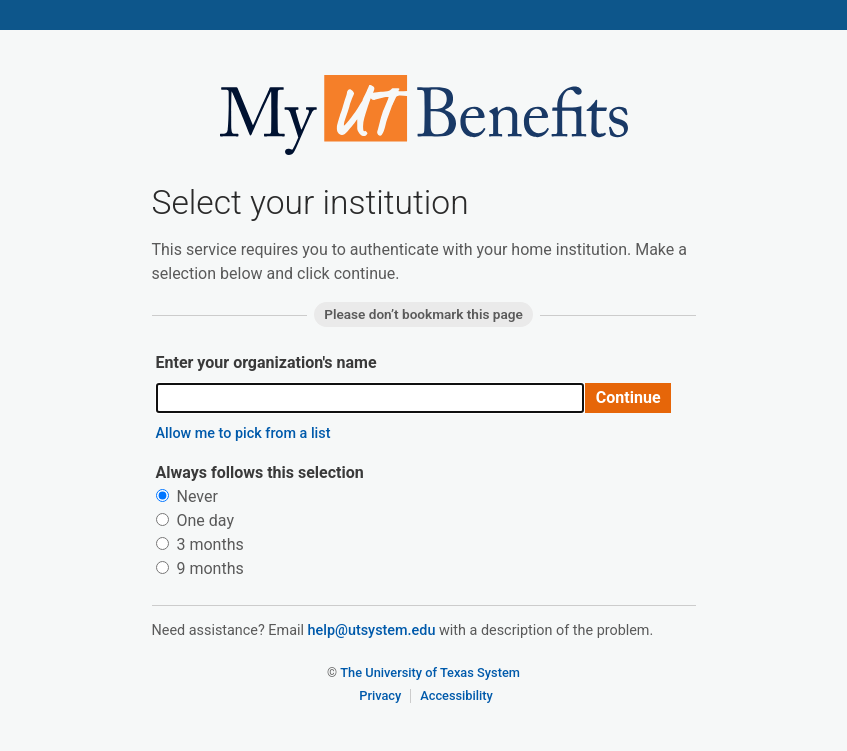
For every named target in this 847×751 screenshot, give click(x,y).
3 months (200, 544)
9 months (200, 568)
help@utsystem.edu (372, 630)
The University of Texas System (430, 672)
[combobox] (370, 398)
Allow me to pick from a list (243, 433)
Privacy (380, 695)
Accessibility (456, 695)
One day (195, 520)
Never (187, 496)
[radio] (162, 495)
